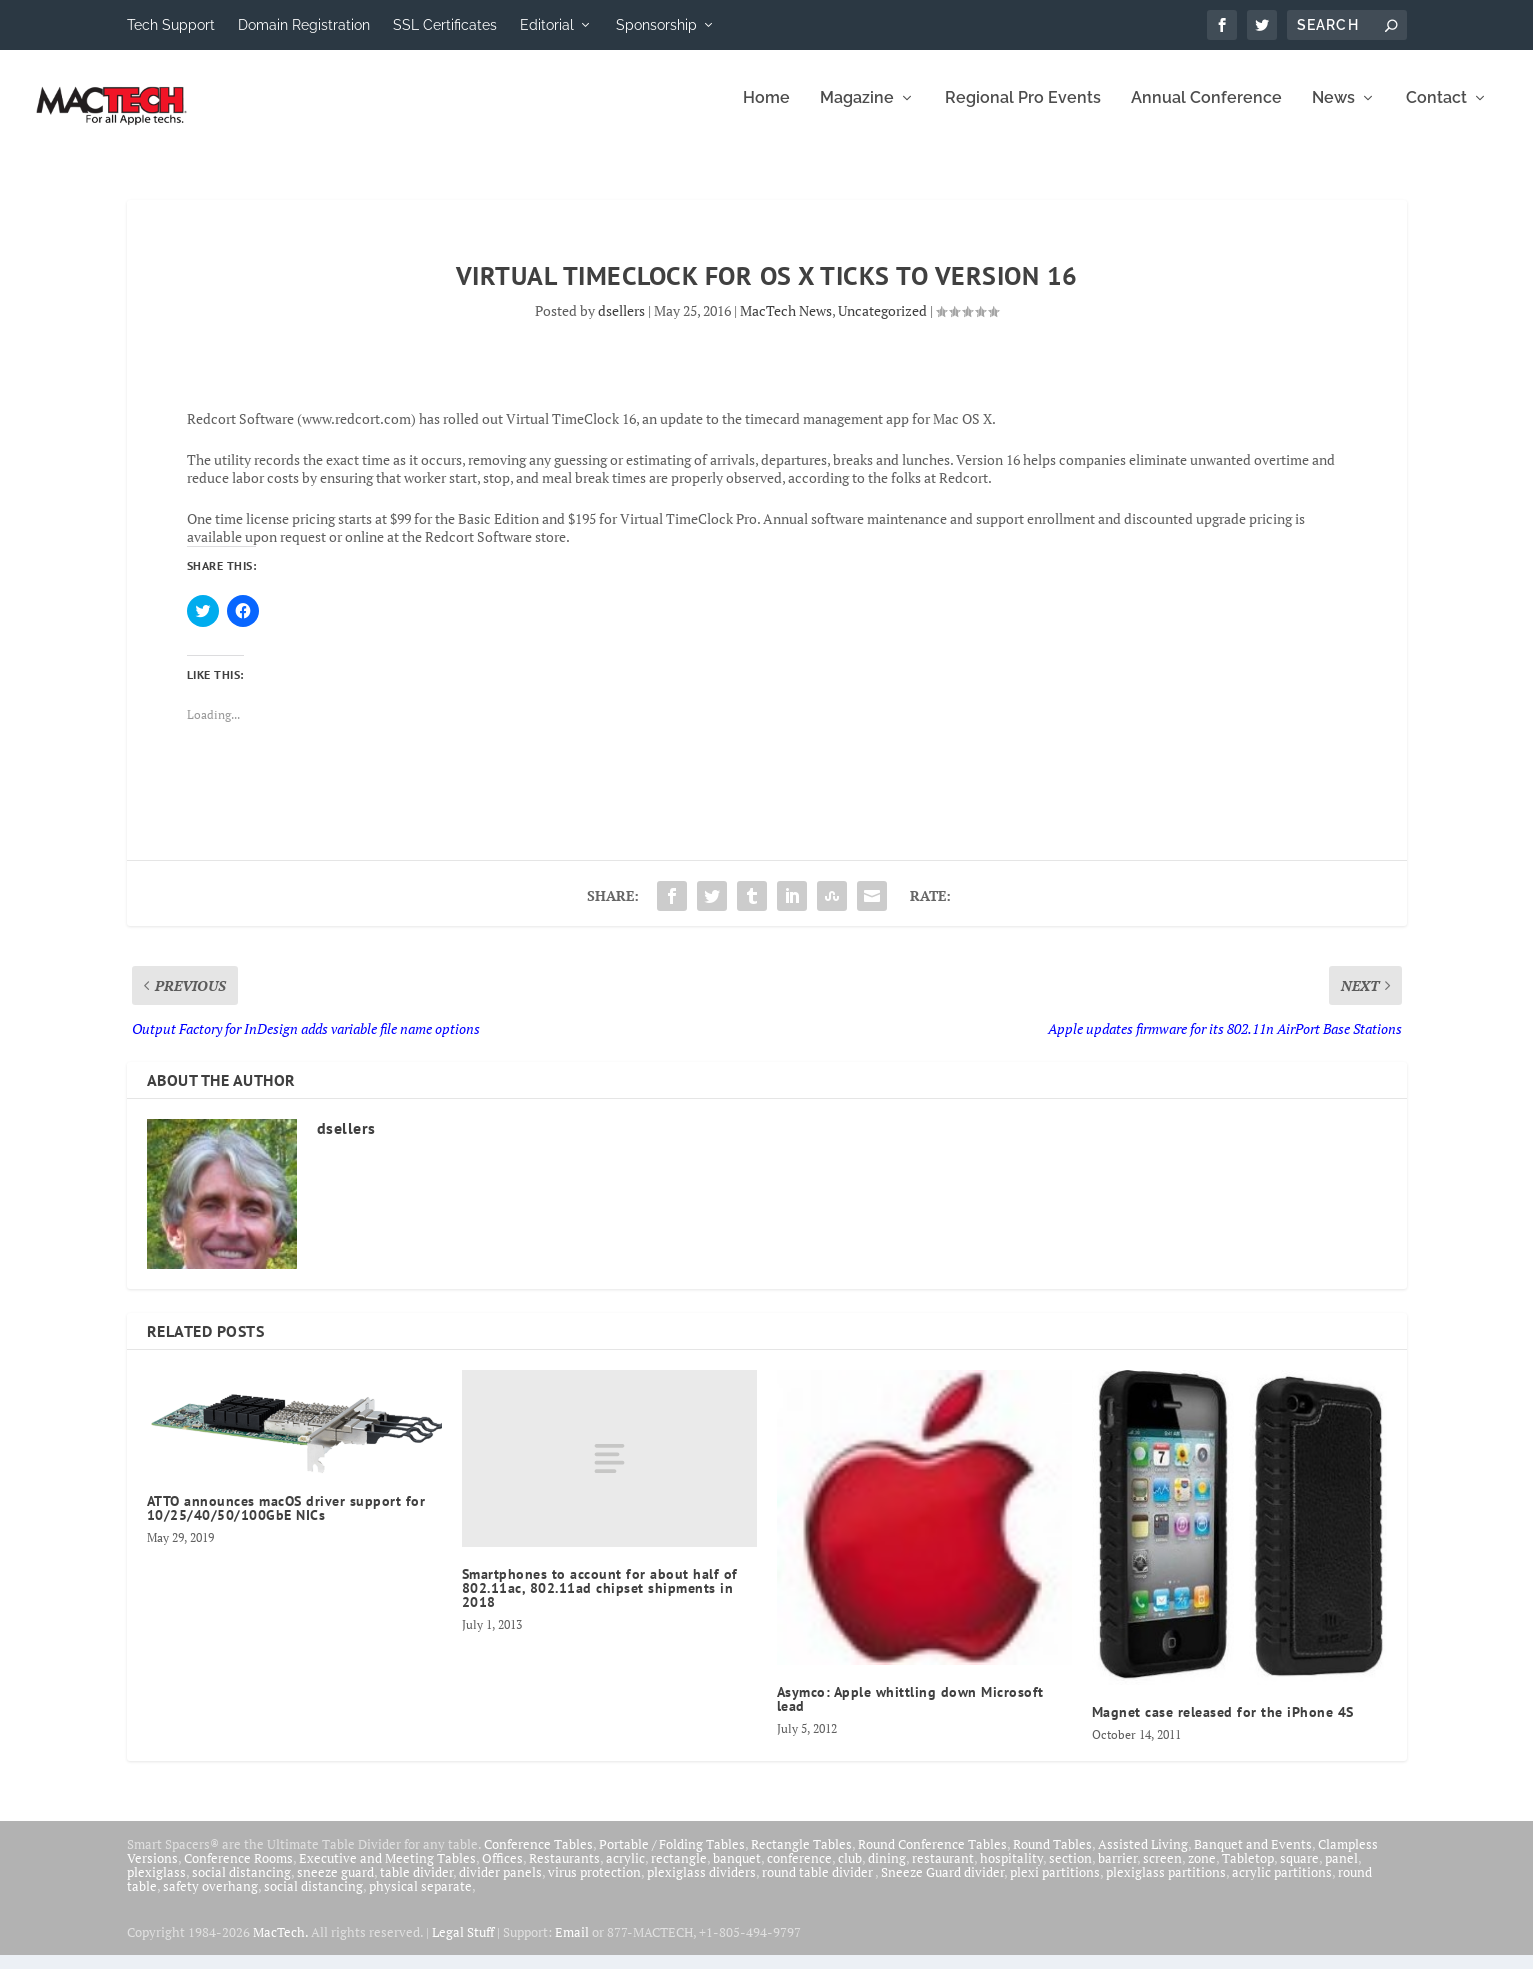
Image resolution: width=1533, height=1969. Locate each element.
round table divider (818, 1886)
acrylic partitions (1282, 1886)
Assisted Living (1143, 1858)
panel (1341, 1872)
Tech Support (171, 25)
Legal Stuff (463, 1946)
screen (1162, 1872)
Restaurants (564, 1872)
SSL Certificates (445, 25)
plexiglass (156, 1886)
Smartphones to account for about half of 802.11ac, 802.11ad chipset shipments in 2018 (600, 1602)
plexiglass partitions (1166, 1886)
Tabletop (1248, 1872)
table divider (416, 1886)
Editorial (547, 25)
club (850, 1872)
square (1299, 1872)
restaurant (943, 1872)
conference (799, 1872)
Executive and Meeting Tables (387, 1872)
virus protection (594, 1886)
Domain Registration (304, 25)
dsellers (621, 324)
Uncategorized (882, 324)
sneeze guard (335, 1886)
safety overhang (210, 1900)
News (1333, 112)
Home (766, 112)
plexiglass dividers (701, 1886)
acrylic (625, 1872)
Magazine (857, 112)
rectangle (679, 1872)
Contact (1436, 112)
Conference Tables (538, 1858)
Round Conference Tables (932, 1858)
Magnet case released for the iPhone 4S (1223, 1726)
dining (887, 1872)
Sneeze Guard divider (942, 1886)
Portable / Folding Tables (672, 1858)
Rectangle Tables (801, 1858)
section (1070, 1872)
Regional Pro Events (1023, 112)
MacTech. (280, 1946)
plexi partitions (1055, 1886)
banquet (737, 1872)
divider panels (500, 1886)
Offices (502, 1872)
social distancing (241, 1886)
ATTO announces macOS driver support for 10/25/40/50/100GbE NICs (286, 1522)
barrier (1117, 1872)
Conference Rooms (238, 1872)
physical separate (420, 1900)
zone (1202, 1872)
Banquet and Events (1253, 1858)
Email (572, 1946)
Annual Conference (1206, 112)
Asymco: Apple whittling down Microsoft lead (910, 1713)
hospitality (1011, 1872)
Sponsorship (656, 25)
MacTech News (786, 324)
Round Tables (1052, 1858)
